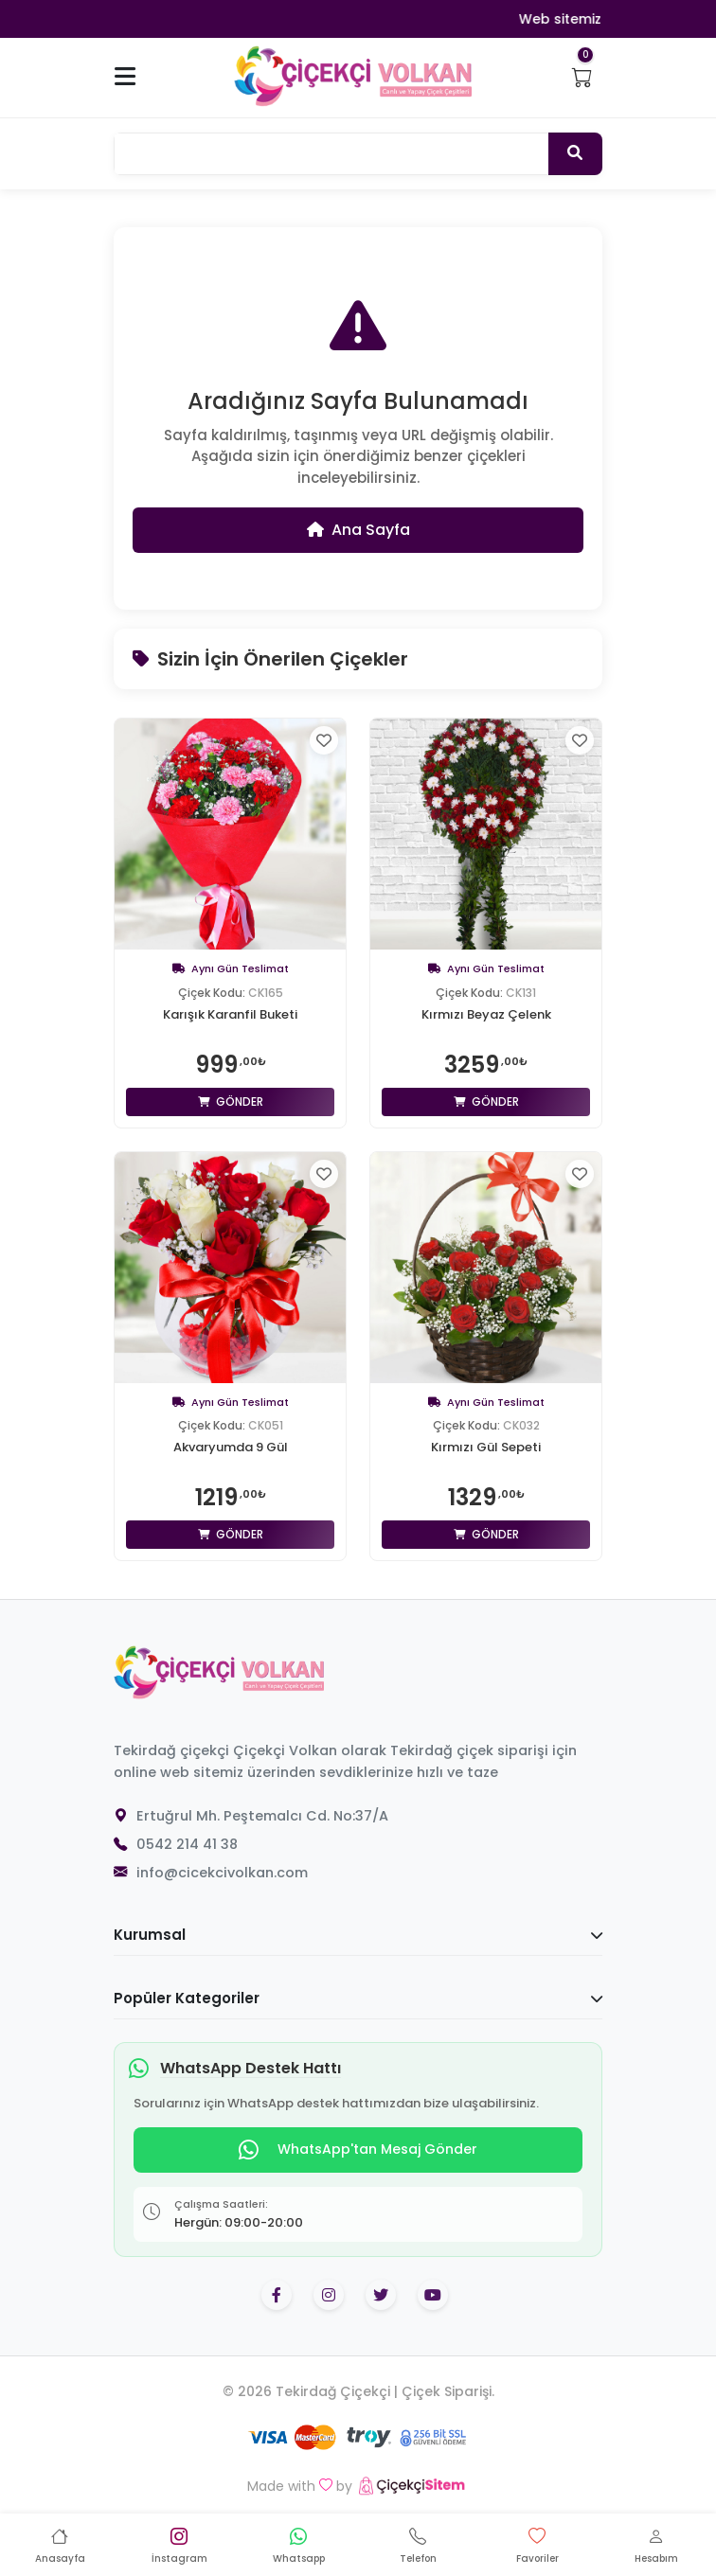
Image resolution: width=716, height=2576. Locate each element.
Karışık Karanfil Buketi (230, 1014)
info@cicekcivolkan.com (222, 1872)
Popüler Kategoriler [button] (358, 1998)
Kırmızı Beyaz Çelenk (486, 1014)
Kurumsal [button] (358, 1935)
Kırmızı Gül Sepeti (486, 1447)
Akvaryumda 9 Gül (230, 1447)
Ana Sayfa (358, 530)
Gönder (230, 1101)
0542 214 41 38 (187, 1844)
